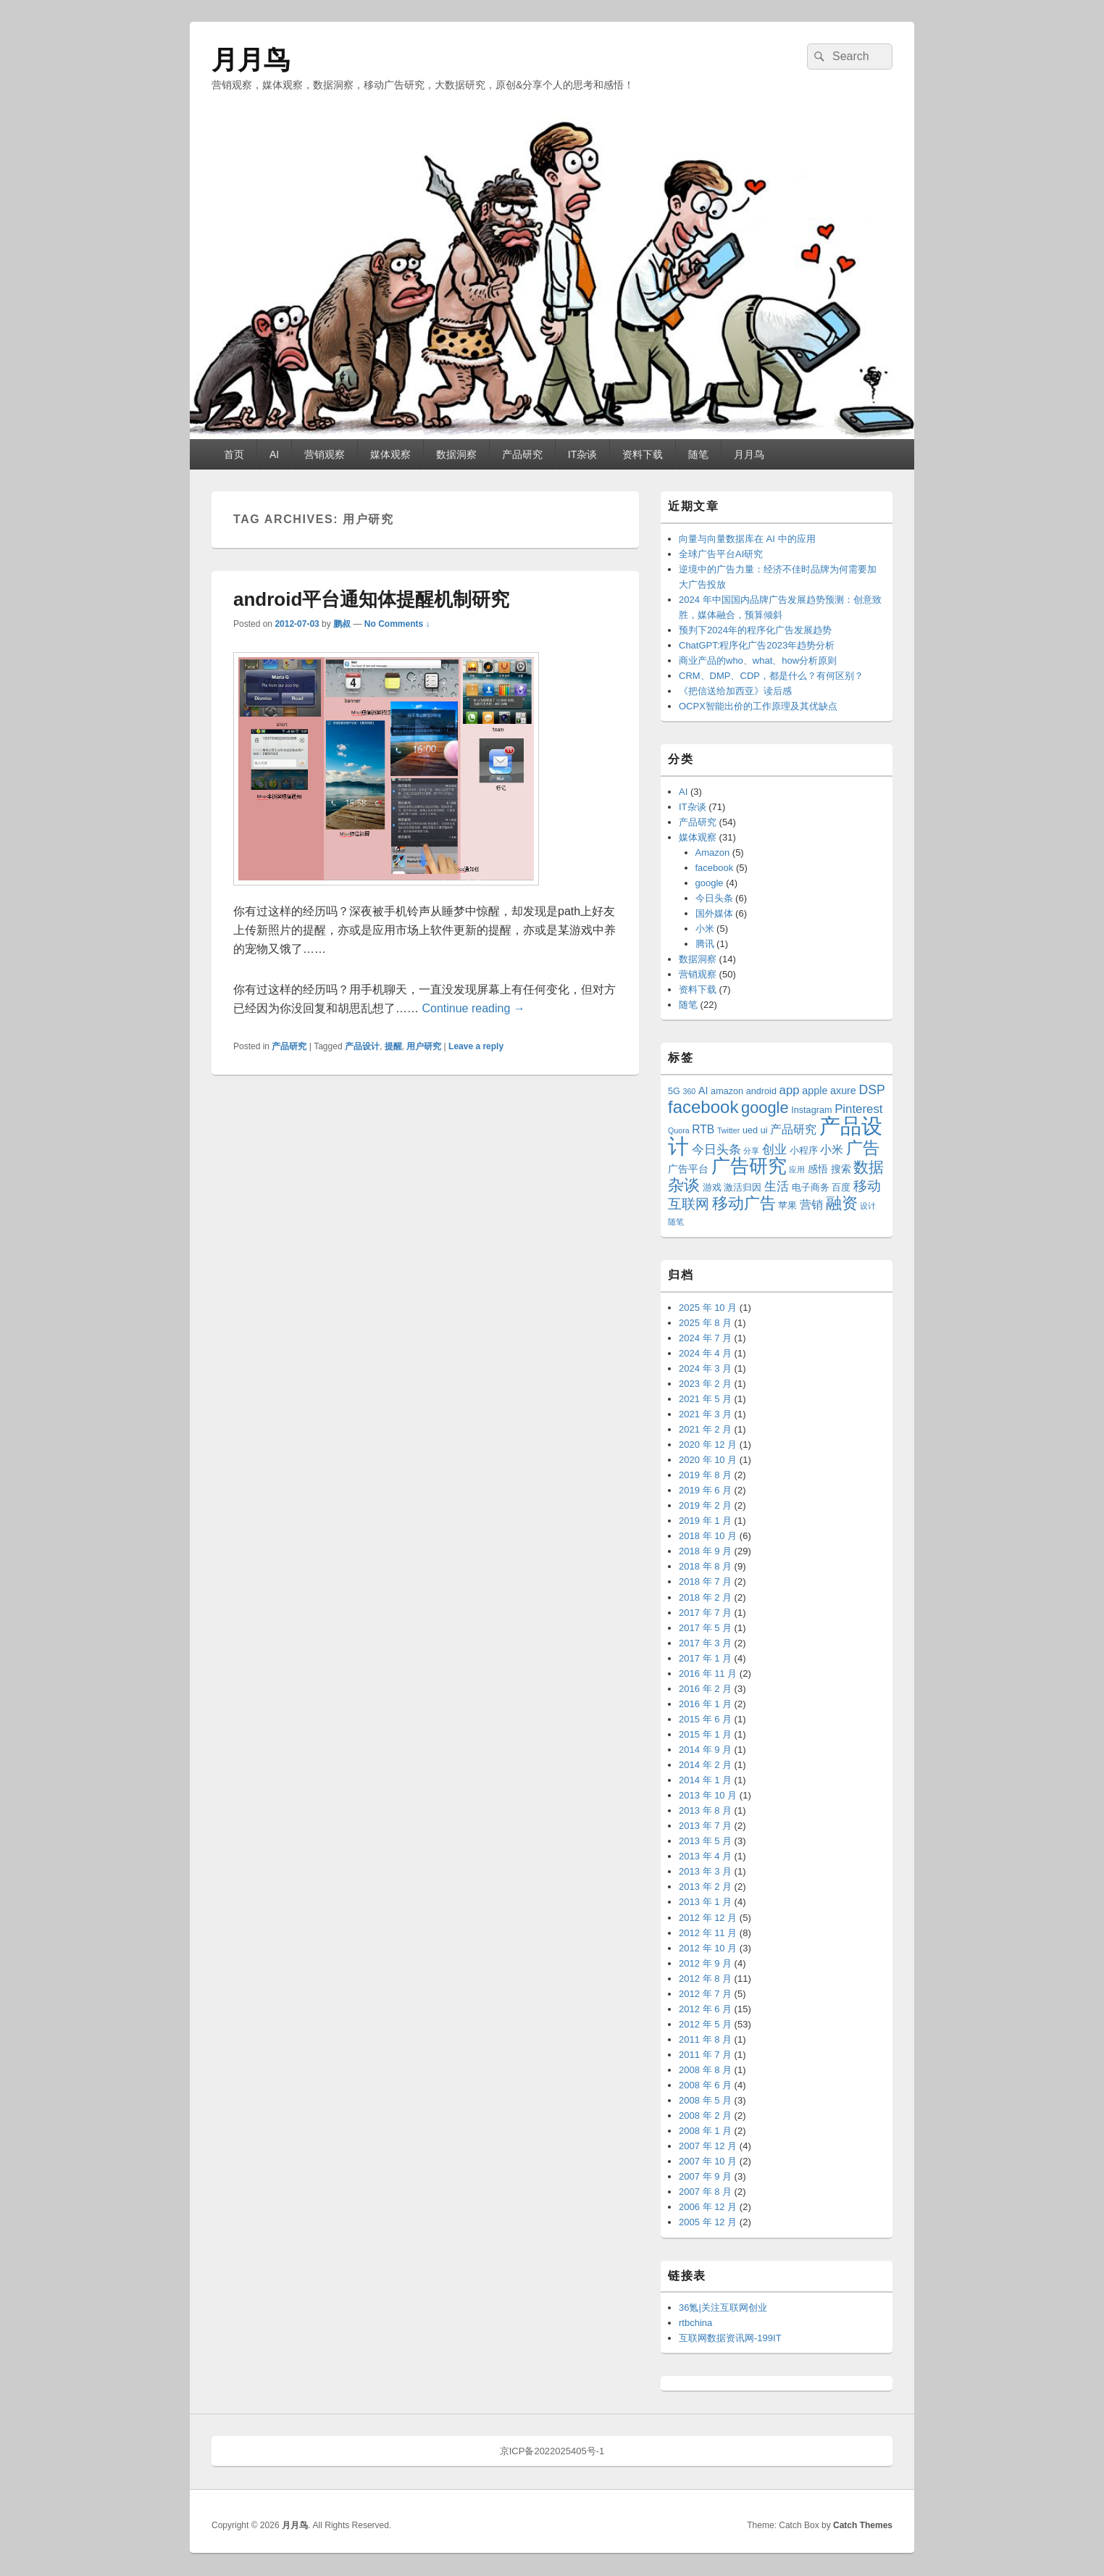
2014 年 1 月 (705, 1780)
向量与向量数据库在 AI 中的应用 (747, 538)
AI (274, 454)
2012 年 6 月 (705, 2009)
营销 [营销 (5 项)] (811, 1205)
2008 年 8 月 (705, 2069)
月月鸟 (251, 60)
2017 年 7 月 (705, 1612)
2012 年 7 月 (705, 1993)
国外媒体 (714, 913)
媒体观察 (390, 454)
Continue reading (473, 1008)
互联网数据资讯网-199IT (730, 2338)
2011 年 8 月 (705, 2039)
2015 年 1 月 (705, 1734)
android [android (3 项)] (761, 1091)
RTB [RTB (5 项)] (703, 1129)
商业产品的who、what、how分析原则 (758, 660)
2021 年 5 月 (705, 1398)
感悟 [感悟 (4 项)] (818, 1169)
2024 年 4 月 (705, 1353)
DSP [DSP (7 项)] (871, 1090)
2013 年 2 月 (705, 1886)
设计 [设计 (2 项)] (868, 1205)
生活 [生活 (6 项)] (776, 1186)
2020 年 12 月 (708, 1444)
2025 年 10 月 (708, 1307)
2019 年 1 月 (705, 1520)
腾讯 (704, 943)
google (709, 883)
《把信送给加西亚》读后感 (735, 690)
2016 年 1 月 (705, 1703)
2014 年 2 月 (705, 1764)
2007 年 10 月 (708, 2161)
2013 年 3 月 (705, 1871)
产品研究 (522, 454)
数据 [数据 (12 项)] (868, 1167)
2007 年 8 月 (705, 2191)
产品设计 (362, 1046)
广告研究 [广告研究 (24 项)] (749, 1166)
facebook (714, 867)
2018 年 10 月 (708, 1535)
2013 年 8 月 (705, 1810)
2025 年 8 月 (705, 1322)
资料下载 (642, 454)
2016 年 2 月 (705, 1688)
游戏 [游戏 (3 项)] (712, 1188)
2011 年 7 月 (705, 2054)
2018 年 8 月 (705, 1566)
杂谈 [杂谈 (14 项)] (684, 1185)
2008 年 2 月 (705, 2115)
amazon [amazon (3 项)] (727, 1091)
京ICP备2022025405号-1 (552, 2451)
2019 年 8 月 (705, 1475)
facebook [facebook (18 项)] (703, 1107)
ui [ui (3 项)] (764, 1130)
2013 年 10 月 (708, 1795)
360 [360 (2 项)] (689, 1091)
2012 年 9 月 (705, 1963)
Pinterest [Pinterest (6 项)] (858, 1109)
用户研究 (423, 1046)
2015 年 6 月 (705, 1719)
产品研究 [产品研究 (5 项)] (793, 1129)
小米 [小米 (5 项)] (831, 1149)
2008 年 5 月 (705, 2100)
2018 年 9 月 (705, 1551)
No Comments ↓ (397, 624)
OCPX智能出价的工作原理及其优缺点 (758, 706)
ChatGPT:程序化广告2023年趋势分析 (757, 645)
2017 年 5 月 (705, 1627)
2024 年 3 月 (705, 1368)
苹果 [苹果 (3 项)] (787, 1206)
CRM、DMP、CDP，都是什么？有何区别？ (771, 675)
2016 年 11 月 (708, 1673)
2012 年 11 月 (708, 1932)
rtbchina (695, 2322)
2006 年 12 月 (708, 2206)
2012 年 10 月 (708, 1948)
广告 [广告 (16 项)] (862, 1147)
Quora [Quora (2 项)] (679, 1130)
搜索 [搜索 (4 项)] (841, 1169)
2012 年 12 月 (708, 1917)
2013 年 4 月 (705, 1856)
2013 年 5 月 (705, 1840)
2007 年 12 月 (708, 2146)
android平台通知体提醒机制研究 (371, 599)
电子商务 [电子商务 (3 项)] (810, 1188)
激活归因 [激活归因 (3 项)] (742, 1188)
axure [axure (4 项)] (843, 1090)
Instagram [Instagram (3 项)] (811, 1110)
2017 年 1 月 (705, 1658)
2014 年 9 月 (705, 1749)
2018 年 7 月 (705, 1581)
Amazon (712, 852)
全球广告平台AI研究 (721, 554)
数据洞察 (456, 454)
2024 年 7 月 (705, 1338)
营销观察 (324, 454)
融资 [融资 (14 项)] (842, 1203)
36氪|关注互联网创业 (723, 2307)
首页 (234, 454)
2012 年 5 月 (705, 2024)
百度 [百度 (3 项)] (841, 1188)
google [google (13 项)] (765, 1108)
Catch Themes (862, 2525)
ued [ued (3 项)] (750, 1130)
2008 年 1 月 (705, 2130)
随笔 (698, 454)
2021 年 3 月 (705, 1414)
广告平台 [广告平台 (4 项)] (688, 1169)
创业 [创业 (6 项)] (774, 1149)
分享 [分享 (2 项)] (751, 1150)
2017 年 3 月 (705, 1643)
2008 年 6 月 (705, 2085)
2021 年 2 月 (705, 1429)
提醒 (393, 1046)
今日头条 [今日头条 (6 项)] (716, 1149)
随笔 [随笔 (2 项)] (676, 1221)
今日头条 (714, 898)
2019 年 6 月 (705, 1490)
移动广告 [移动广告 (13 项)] (744, 1203)
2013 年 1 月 (705, 1901)
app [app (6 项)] (789, 1090)
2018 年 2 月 (705, 1597)
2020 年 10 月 (708, 1459)
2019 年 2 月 (705, 1505)
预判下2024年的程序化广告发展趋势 (755, 630)
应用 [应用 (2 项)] (797, 1169)
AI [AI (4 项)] (703, 1090)
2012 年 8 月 (705, 1978)
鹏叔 (342, 624)
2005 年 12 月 (708, 2222)
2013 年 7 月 (705, 1825)
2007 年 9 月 (705, 2176)
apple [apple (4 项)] (814, 1090)
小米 (704, 928)
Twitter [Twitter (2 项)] (728, 1130)
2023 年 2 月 (705, 1383)
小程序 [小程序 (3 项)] (804, 1151)
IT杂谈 (582, 454)
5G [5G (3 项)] (674, 1091)
